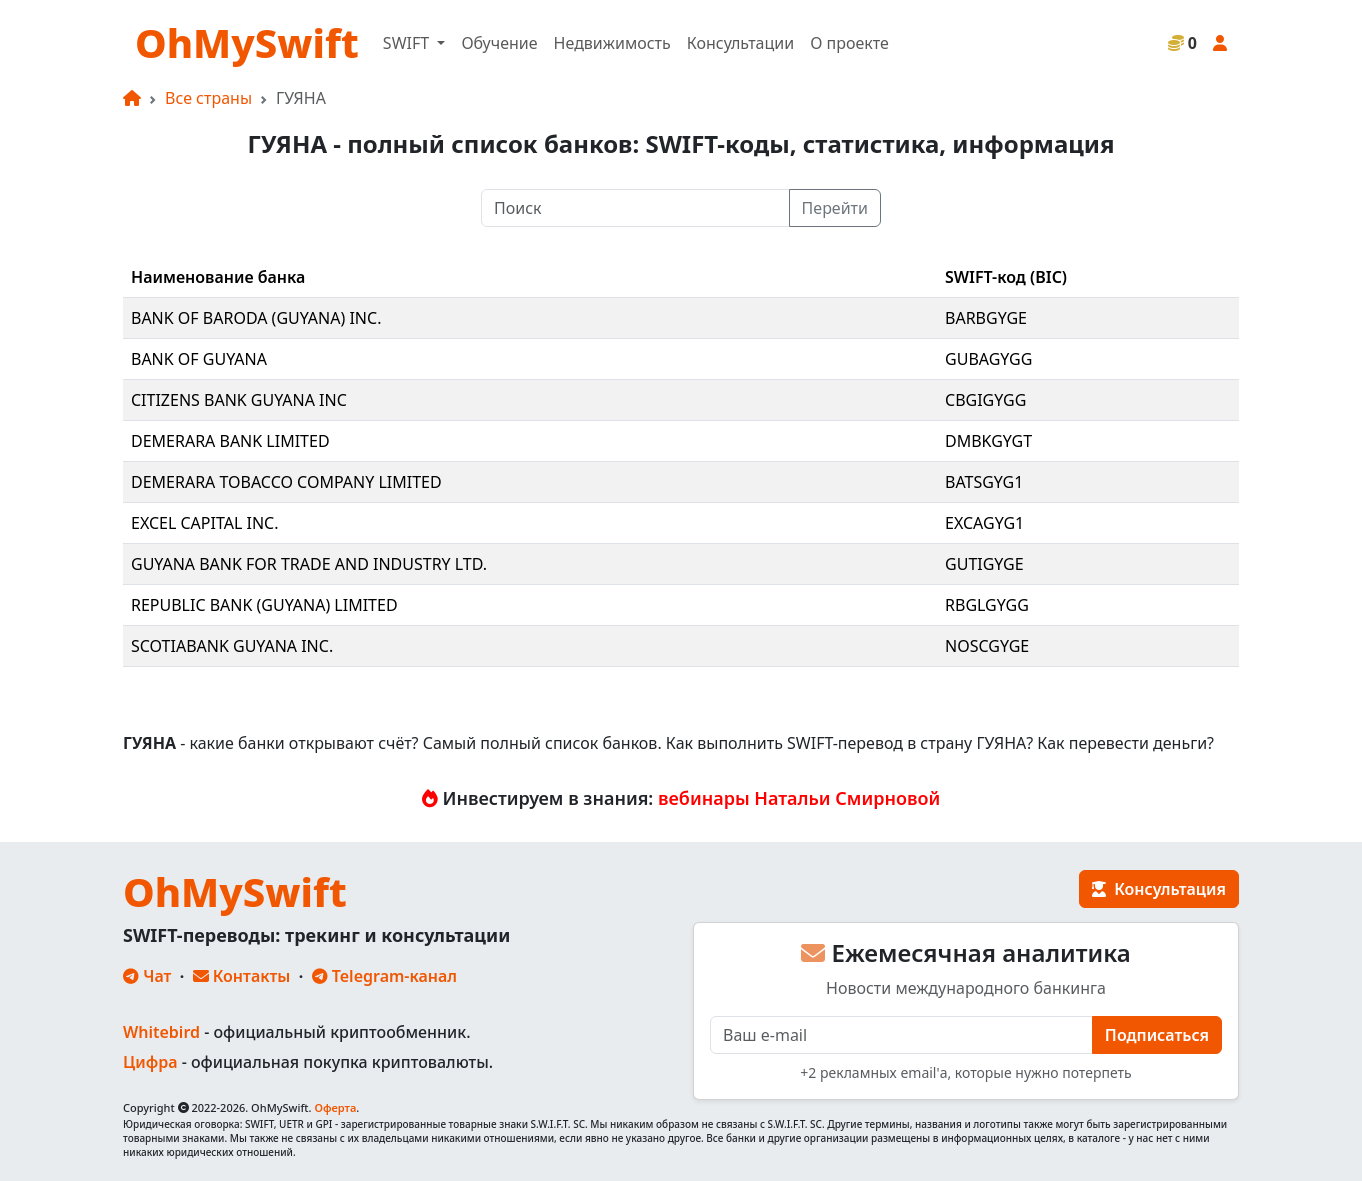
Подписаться (1157, 1035)
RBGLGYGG (987, 605)
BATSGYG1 (984, 482)
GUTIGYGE (984, 564)
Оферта (335, 1107)
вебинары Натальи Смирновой (799, 798)
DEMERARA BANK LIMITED (230, 441)
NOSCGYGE (987, 646)
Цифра (150, 1062)
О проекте (849, 43)
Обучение (499, 43)
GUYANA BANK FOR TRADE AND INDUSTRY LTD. (309, 564)
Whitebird (161, 1032)
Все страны (208, 98)
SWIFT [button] (408, 43)
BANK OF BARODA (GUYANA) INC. (256, 318)
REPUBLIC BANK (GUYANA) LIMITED (264, 605)
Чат (147, 976)
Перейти (835, 208)
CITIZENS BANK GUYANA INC (239, 400)
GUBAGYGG (988, 359)
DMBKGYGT (988, 441)
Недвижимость (612, 43)
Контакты (242, 976)
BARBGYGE (986, 318)
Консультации (740, 43)
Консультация (1159, 889)
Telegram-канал (384, 976)
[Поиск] (635, 208)
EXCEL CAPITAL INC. (204, 523)
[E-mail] (901, 1035)
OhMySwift (247, 42)
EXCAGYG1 (984, 523)
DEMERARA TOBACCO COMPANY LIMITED (286, 482)
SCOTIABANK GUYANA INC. (232, 646)
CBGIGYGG (985, 400)
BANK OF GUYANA (199, 359)
